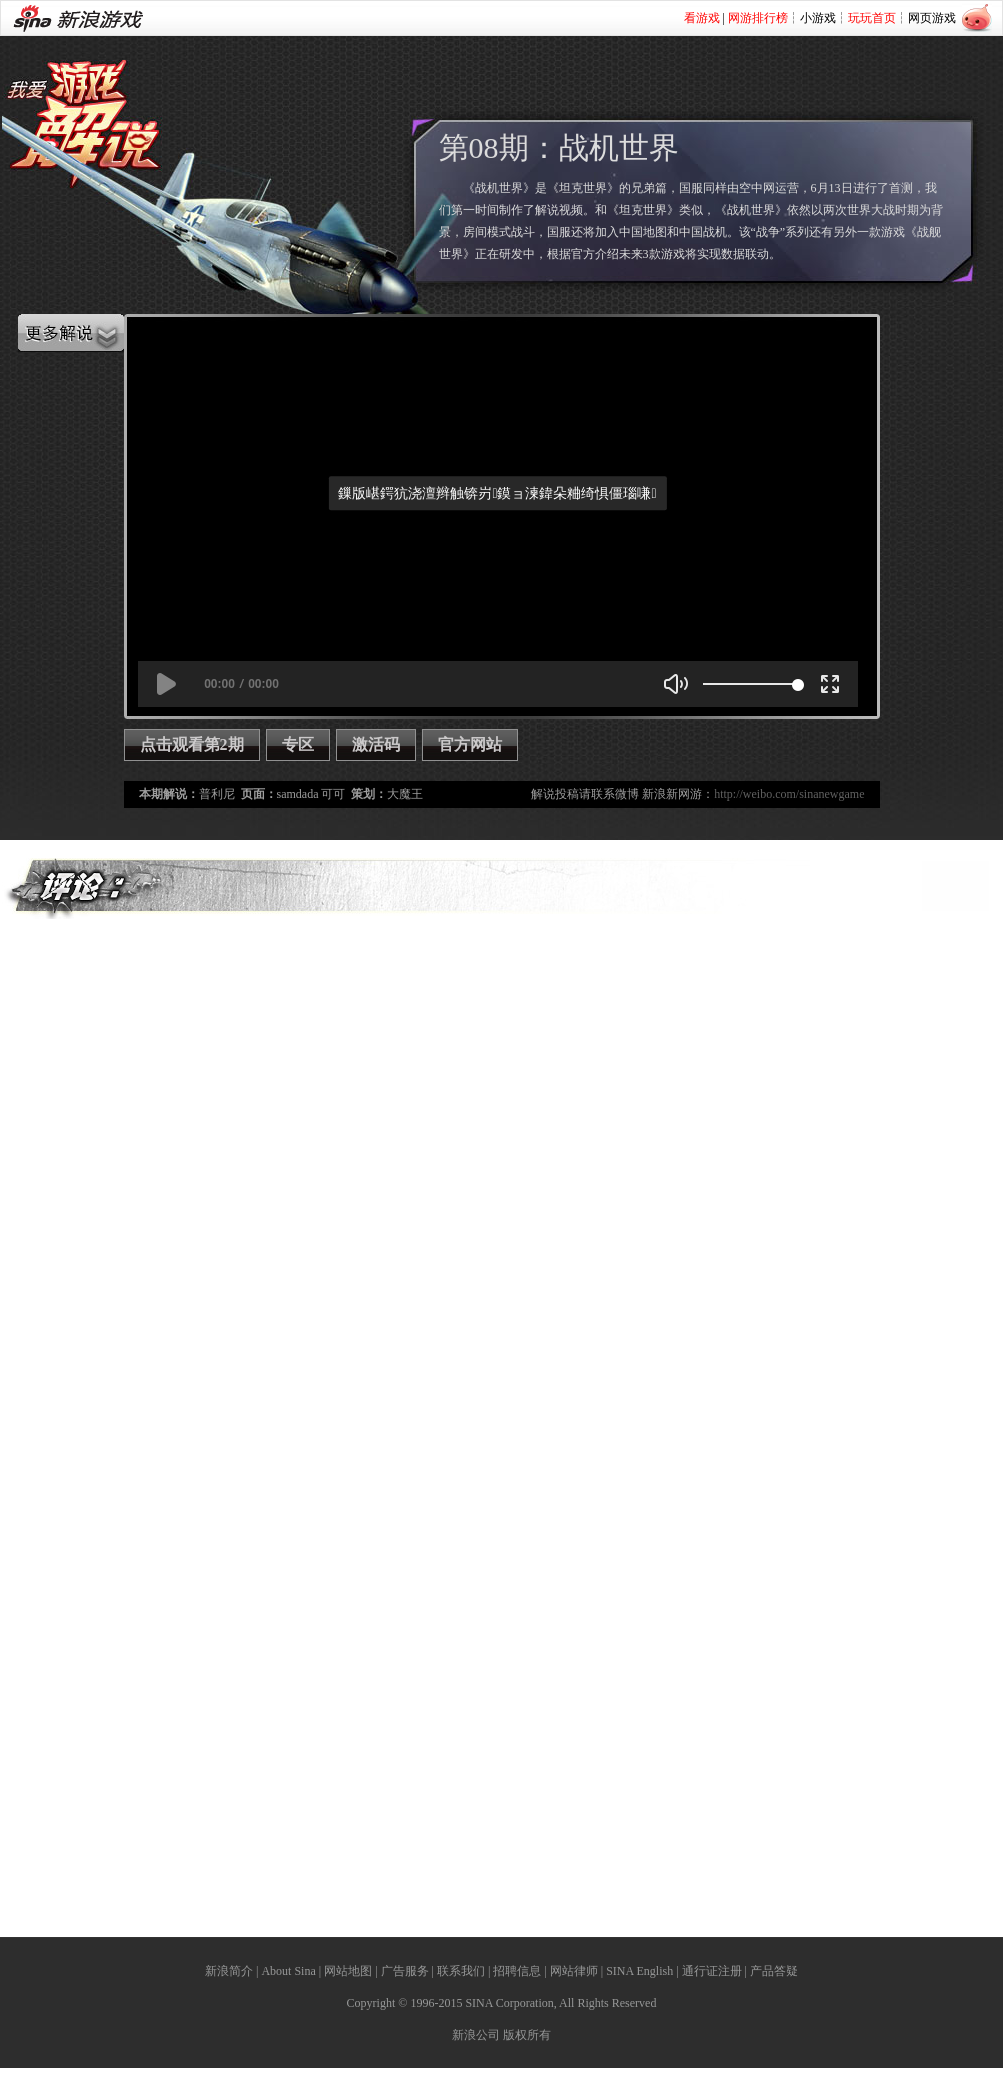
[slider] (750, 684)
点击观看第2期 (192, 744)
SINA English (639, 1971)
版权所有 (527, 2035)
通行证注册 (712, 1971)
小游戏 (818, 18)
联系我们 (461, 1971)
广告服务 (405, 1971)
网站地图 (348, 1971)
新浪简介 (229, 1971)
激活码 (376, 744)
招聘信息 (517, 1971)
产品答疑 (774, 1971)
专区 (298, 744)
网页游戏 (932, 18)
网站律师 (574, 1971)
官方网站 (470, 744)
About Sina (288, 1971)
